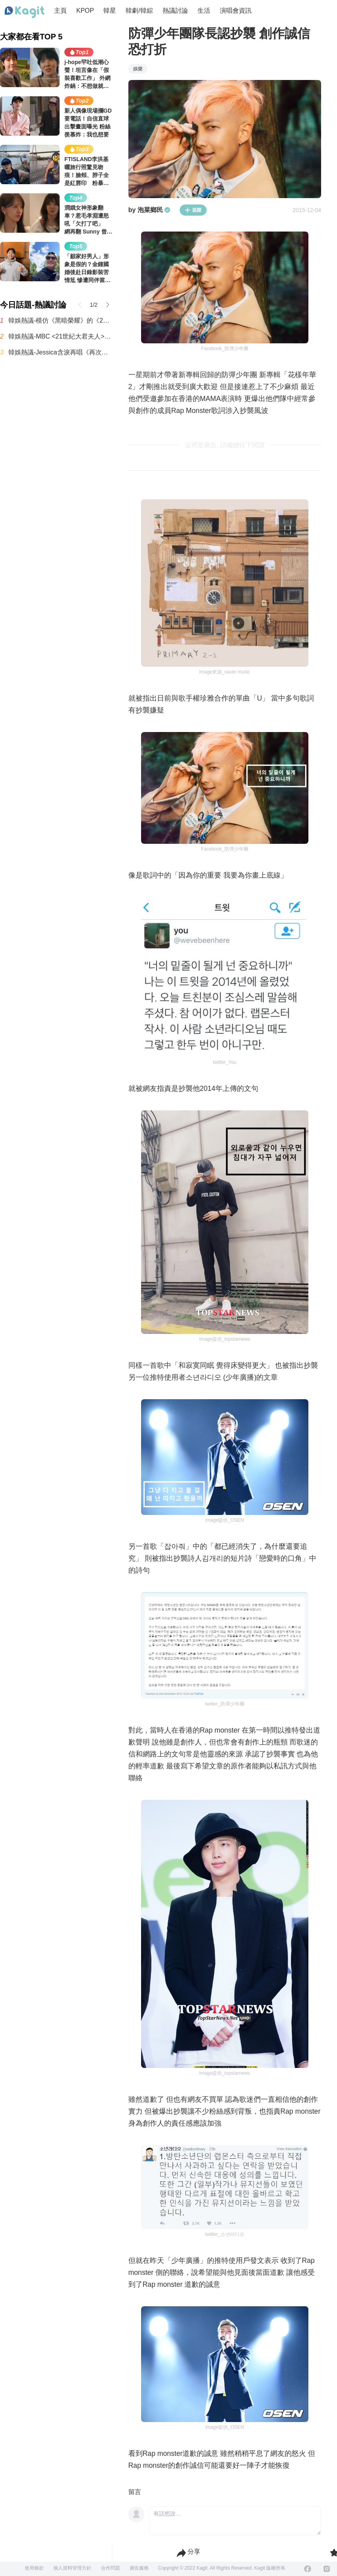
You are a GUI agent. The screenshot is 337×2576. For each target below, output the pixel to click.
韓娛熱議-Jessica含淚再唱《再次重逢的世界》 (60, 352)
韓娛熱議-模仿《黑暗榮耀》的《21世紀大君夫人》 (60, 320)
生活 (204, 10)
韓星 (109, 10)
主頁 (60, 10)
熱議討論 (175, 10)
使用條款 (34, 2568)
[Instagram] (327, 2569)
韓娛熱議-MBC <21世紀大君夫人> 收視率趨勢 (60, 336)
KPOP (85, 10)
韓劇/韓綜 (139, 10)
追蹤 (193, 210)
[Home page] (25, 12)
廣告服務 (139, 2568)
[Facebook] (308, 2569)
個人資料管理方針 (72, 2568)
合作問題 (110, 2568)
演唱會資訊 (236, 10)
